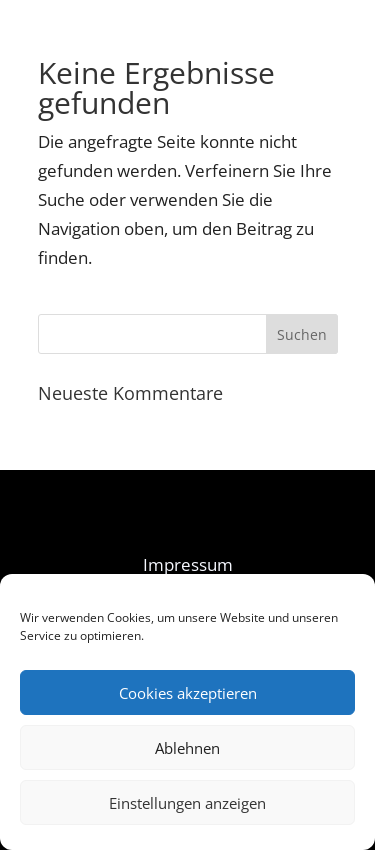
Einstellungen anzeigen (187, 803)
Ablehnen (187, 748)
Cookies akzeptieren (188, 693)
